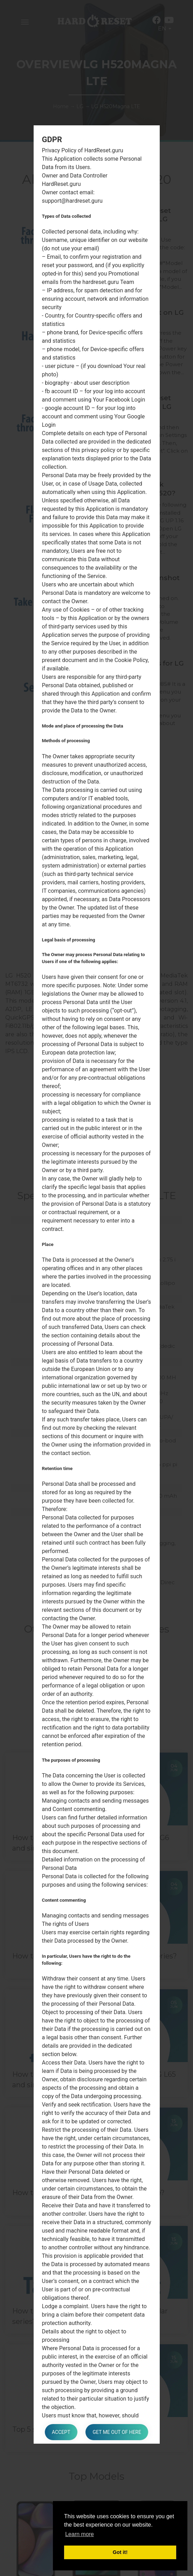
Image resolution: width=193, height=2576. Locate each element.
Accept (61, 2432)
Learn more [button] (79, 2534)
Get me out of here (116, 2432)
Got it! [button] (120, 2552)
